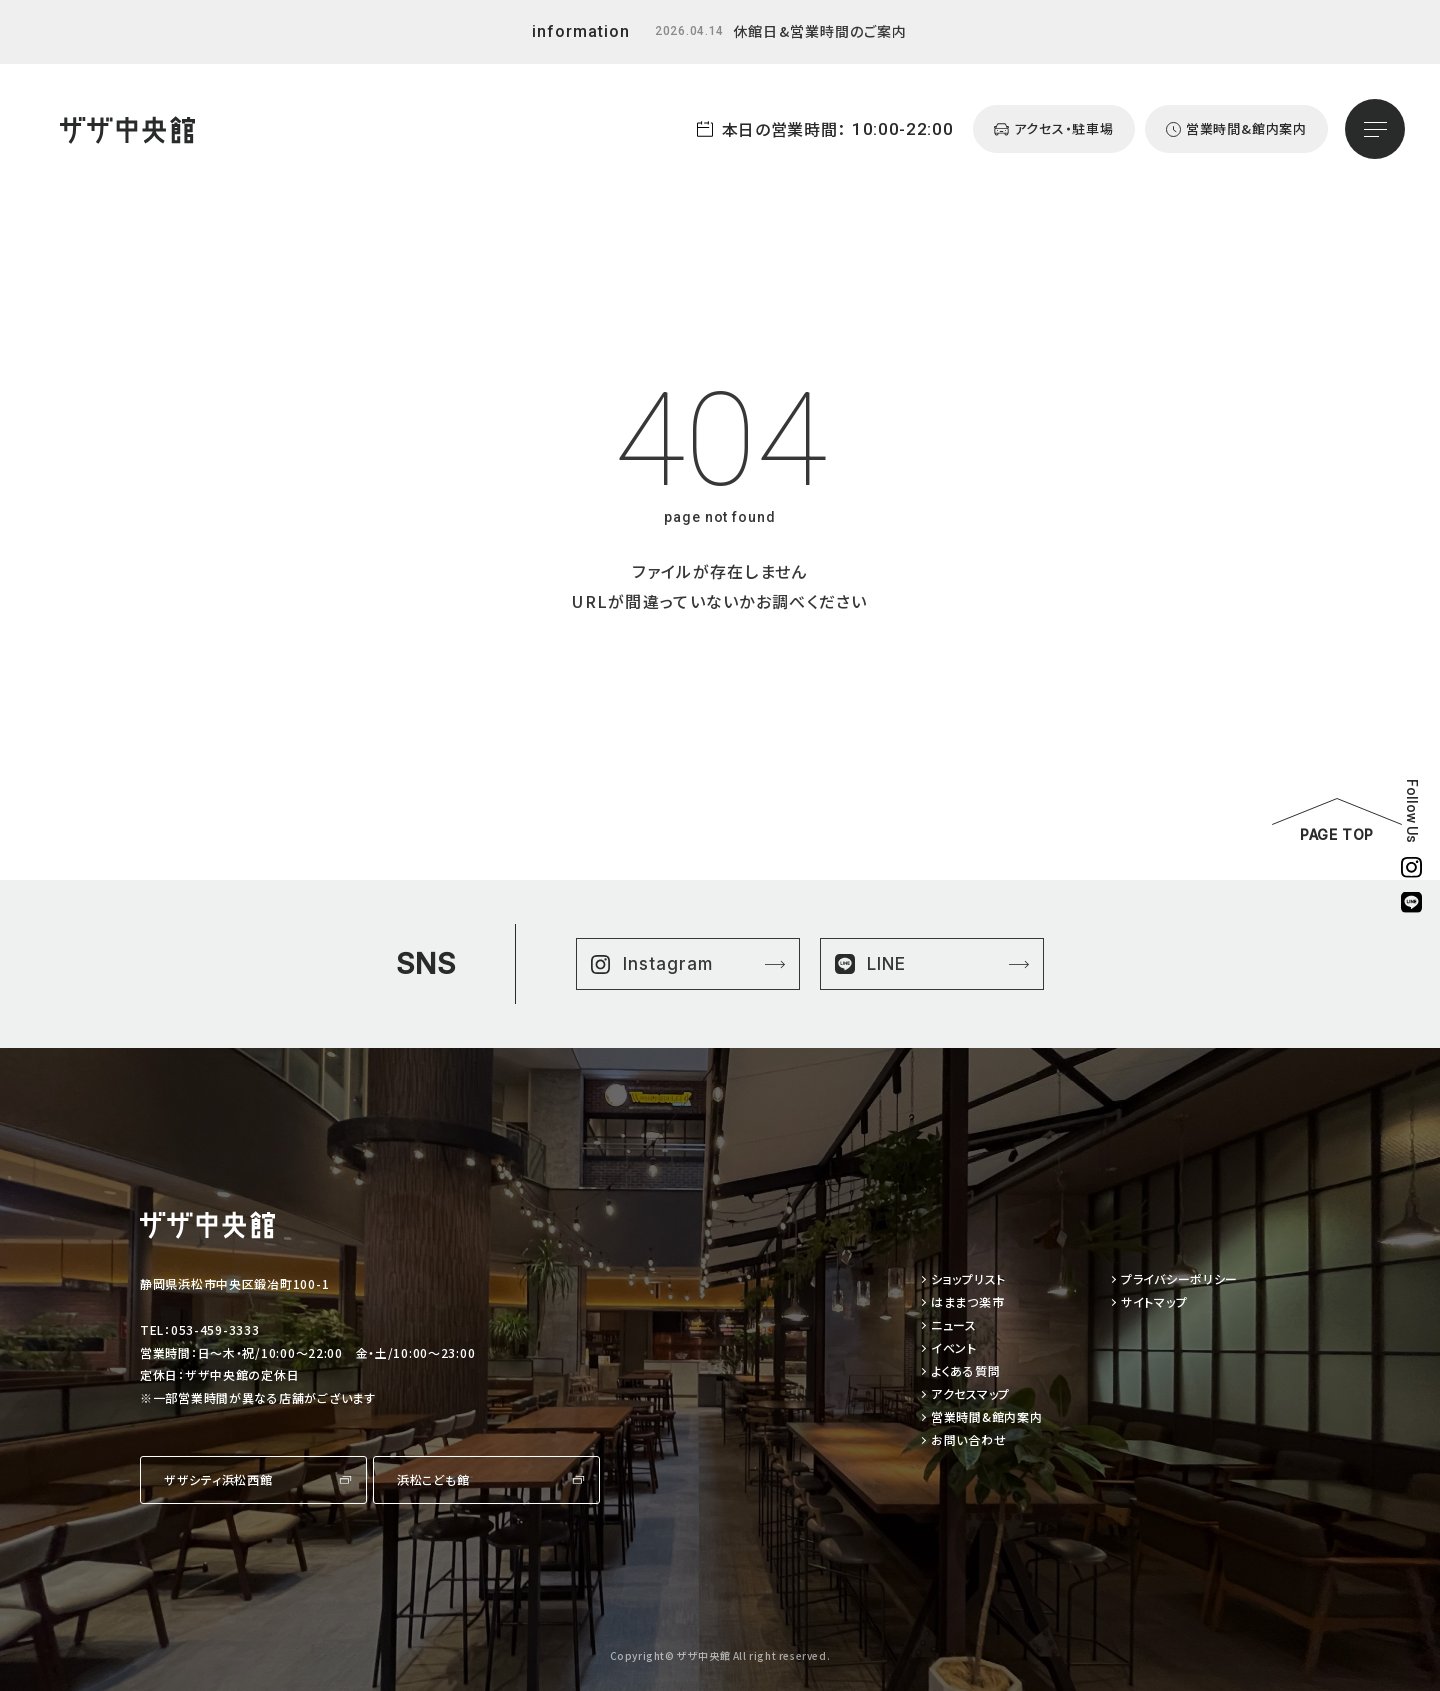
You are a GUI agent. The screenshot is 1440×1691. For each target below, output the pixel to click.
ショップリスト (968, 1279)
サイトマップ (1154, 1302)
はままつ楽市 (967, 1302)
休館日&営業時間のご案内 (820, 31)
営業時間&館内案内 (986, 1417)
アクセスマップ (970, 1394)
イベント (954, 1348)
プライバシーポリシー (1179, 1279)
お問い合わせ (968, 1440)
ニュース (954, 1325)
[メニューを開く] (1375, 129)
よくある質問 (965, 1371)
